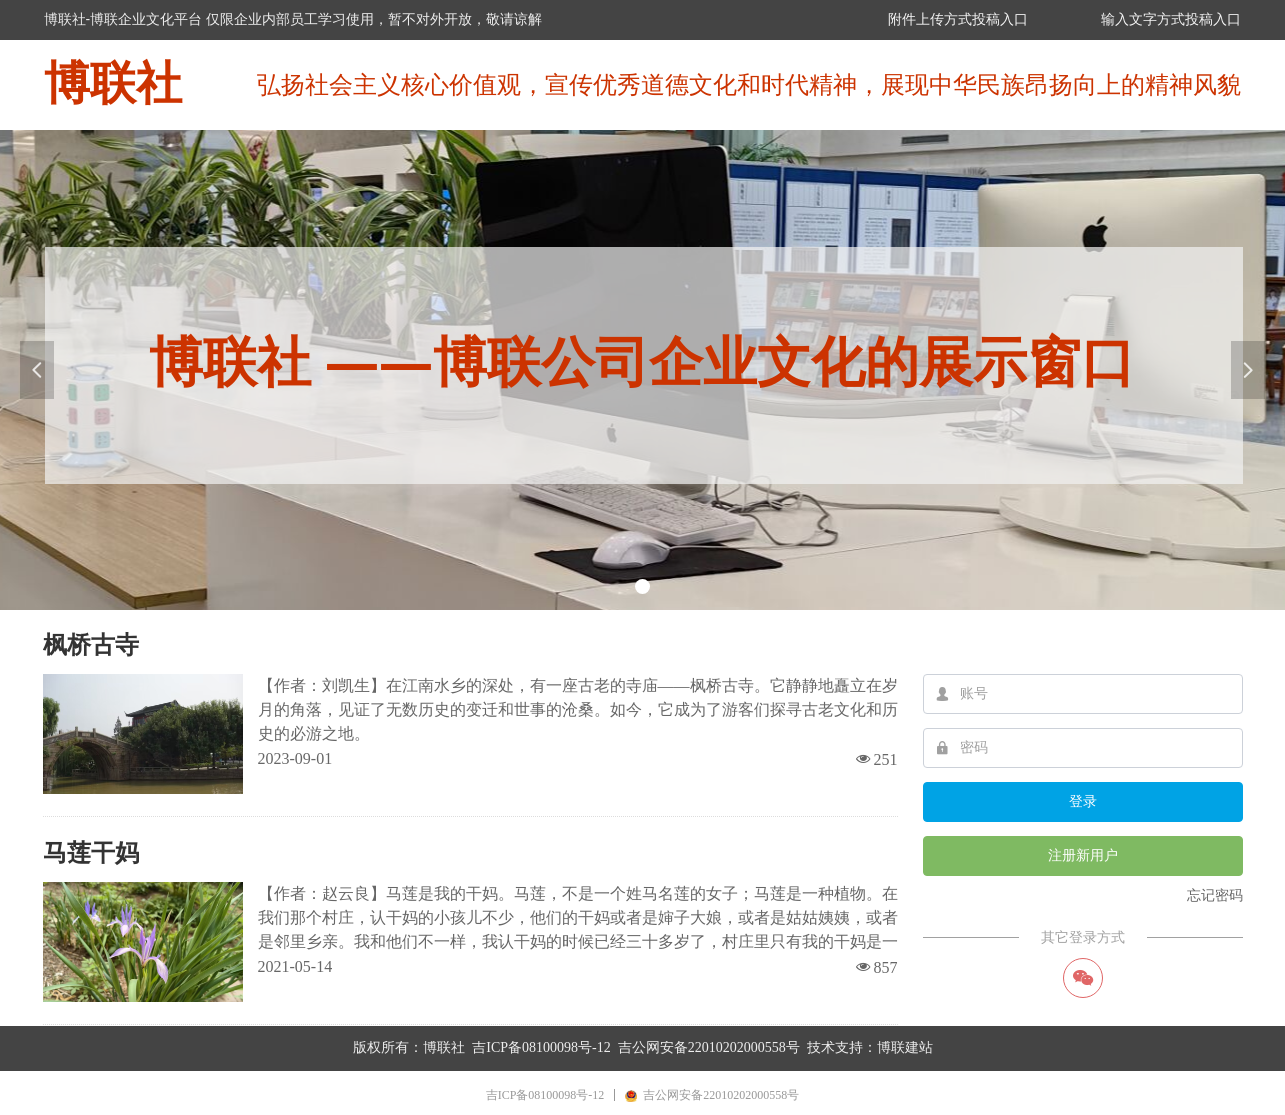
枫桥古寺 (91, 645)
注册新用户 (1083, 855)
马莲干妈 (91, 853)
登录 (1083, 801)
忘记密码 (1215, 895)
